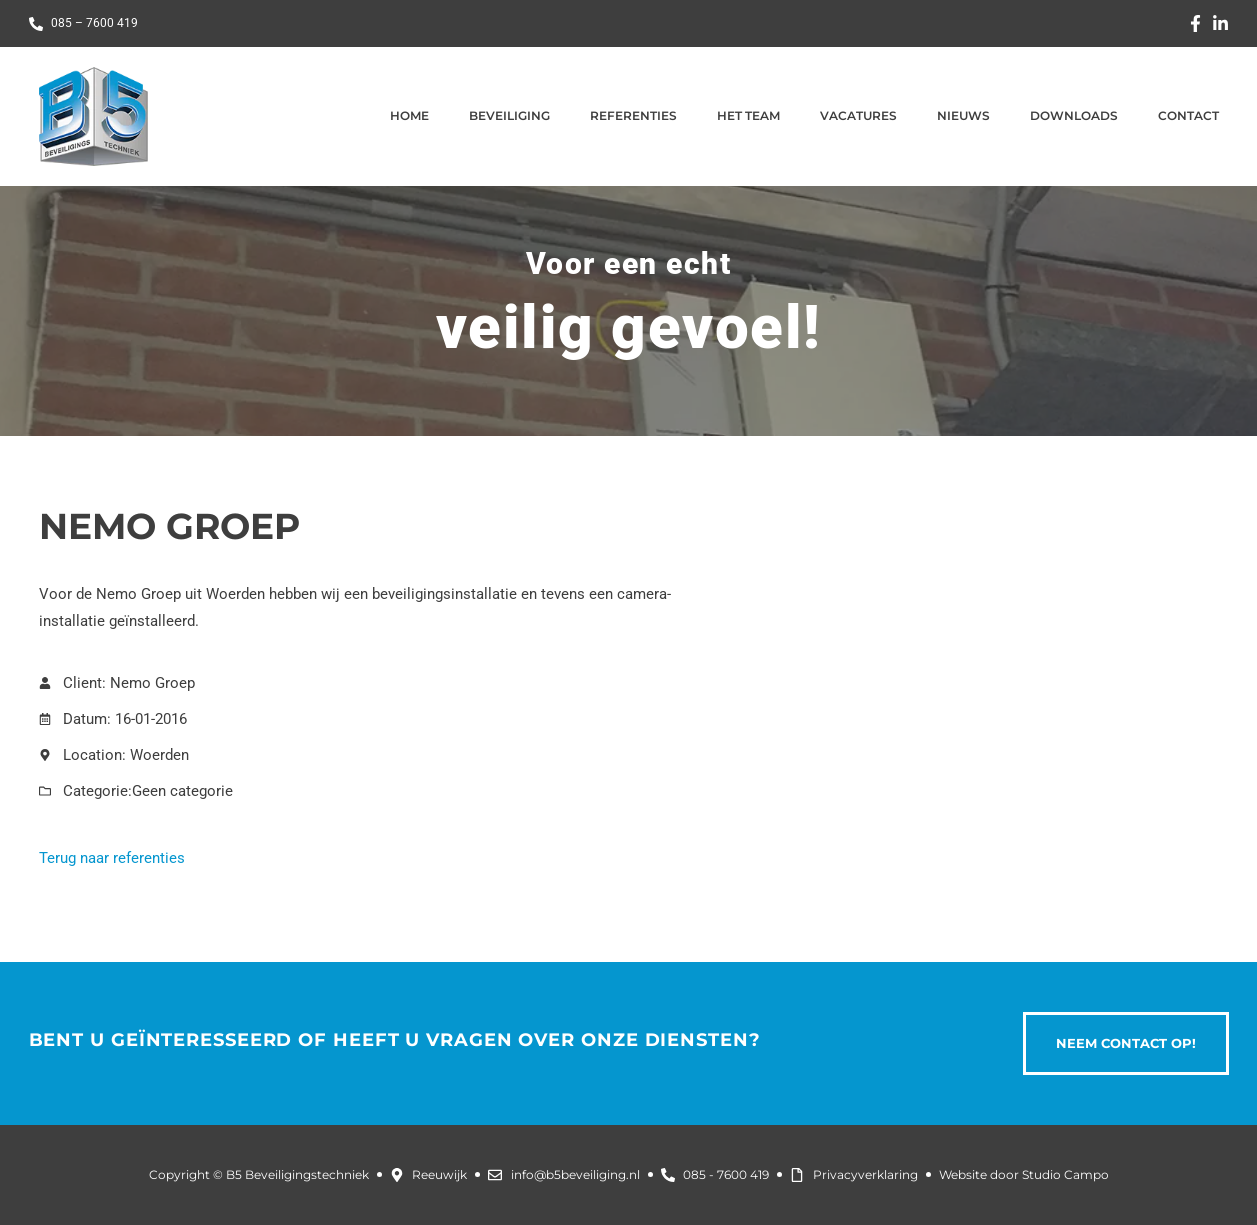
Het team (748, 115)
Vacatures (858, 115)
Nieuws (963, 115)
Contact (1188, 115)
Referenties (633, 115)
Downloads (1074, 115)
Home (409, 115)
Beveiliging (509, 115)
